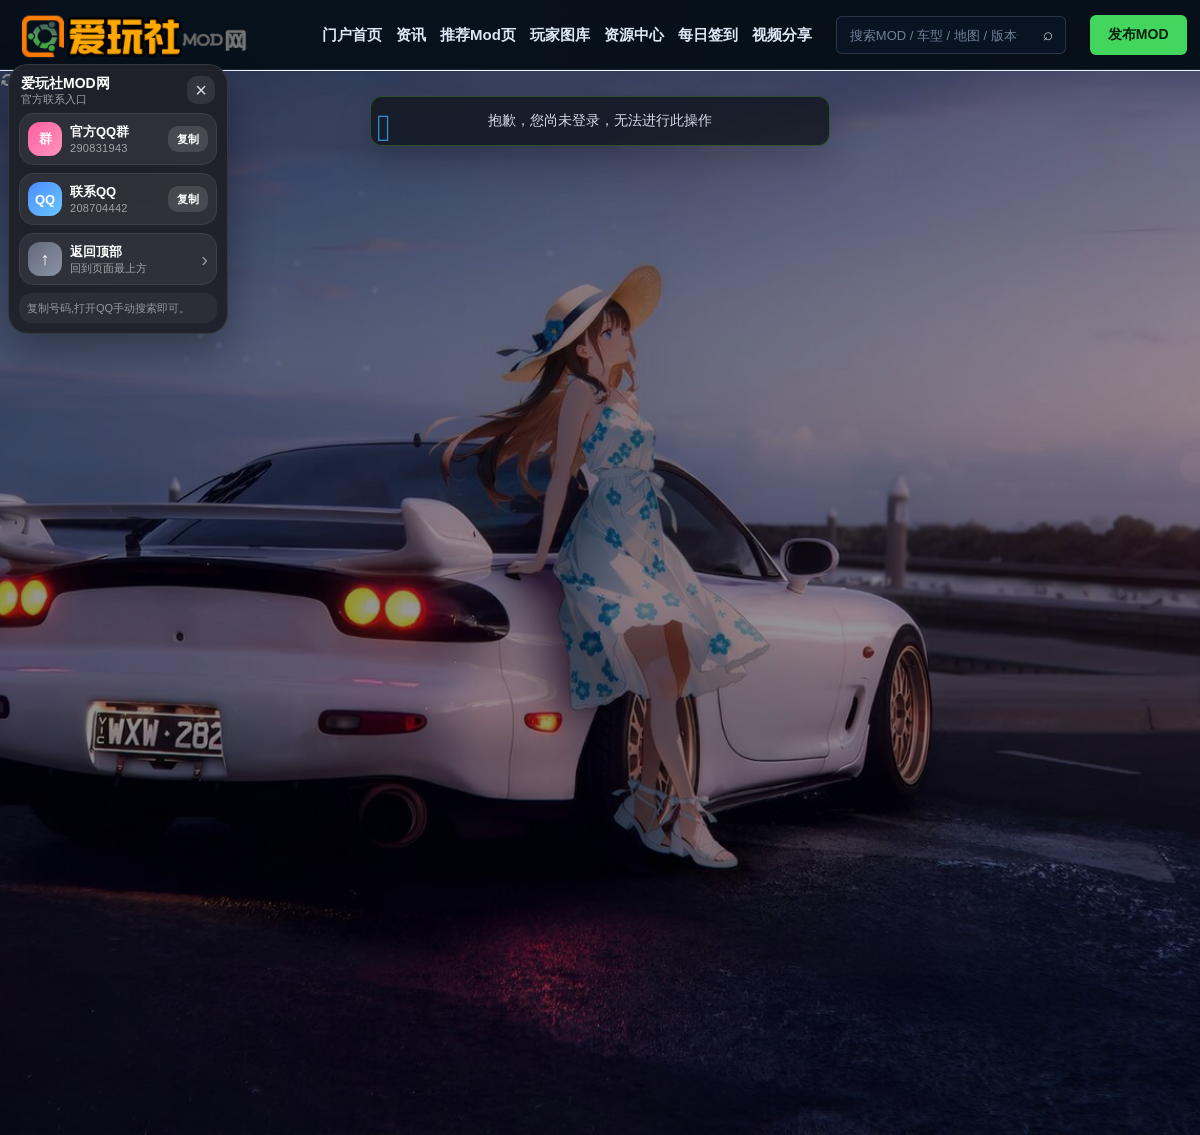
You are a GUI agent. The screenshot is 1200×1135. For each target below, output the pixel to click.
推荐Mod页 (478, 34)
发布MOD (1138, 34)
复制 (1074, 417)
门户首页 (352, 34)
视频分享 (782, 34)
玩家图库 (560, 34)
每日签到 (708, 34)
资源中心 (634, 34)
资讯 (411, 34)
